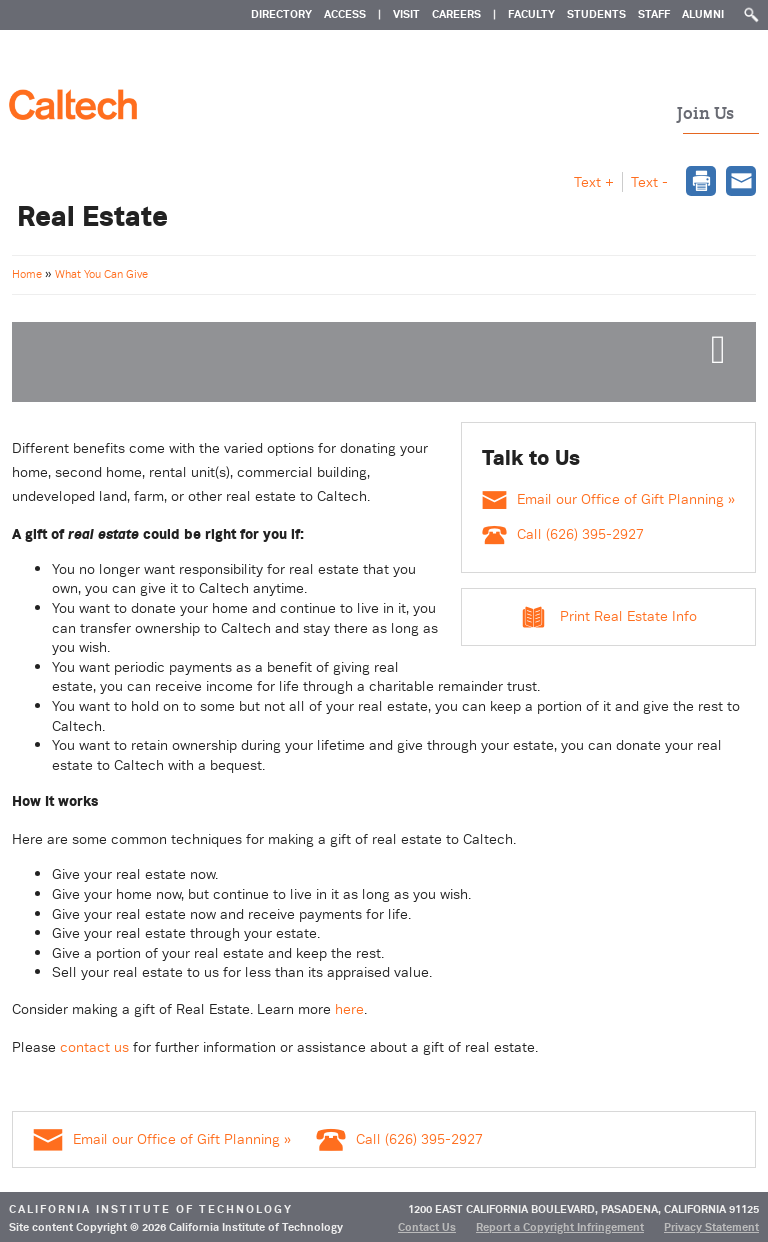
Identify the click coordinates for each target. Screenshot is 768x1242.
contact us (94, 1047)
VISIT (406, 14)
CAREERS (456, 14)
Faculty (531, 14)
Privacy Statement (711, 1227)
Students (596, 14)
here (349, 1009)
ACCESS (345, 14)
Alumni (703, 14)
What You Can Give (101, 274)
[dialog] (701, 183)
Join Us (705, 114)
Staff (654, 14)
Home (28, 274)
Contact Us (427, 1227)
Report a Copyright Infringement (560, 1227)
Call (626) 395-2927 (563, 534)
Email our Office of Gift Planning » (608, 499)
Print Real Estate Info (628, 616)
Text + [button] (594, 182)
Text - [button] (649, 182)
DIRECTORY (281, 14)
